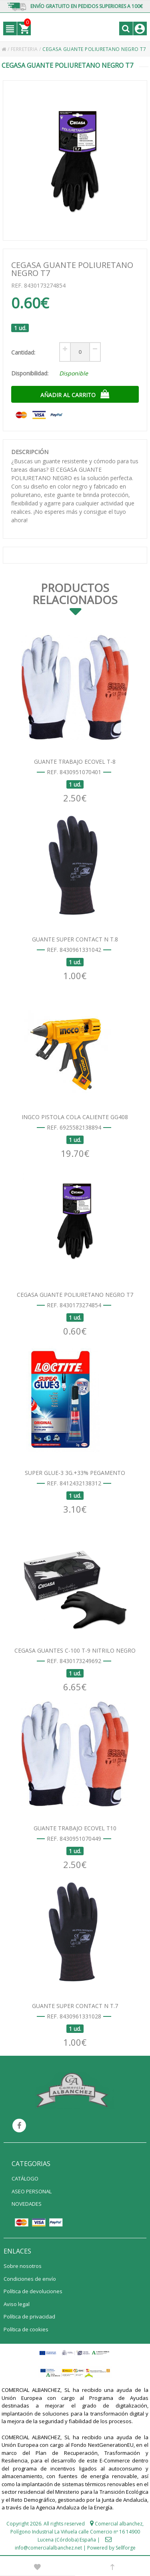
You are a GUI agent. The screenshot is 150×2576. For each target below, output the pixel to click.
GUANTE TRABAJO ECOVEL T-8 (75, 761)
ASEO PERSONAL (32, 2191)
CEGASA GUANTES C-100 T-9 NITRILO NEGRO (75, 1650)
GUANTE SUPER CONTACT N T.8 (75, 939)
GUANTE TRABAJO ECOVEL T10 (75, 1828)
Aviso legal (17, 2304)
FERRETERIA (25, 49)
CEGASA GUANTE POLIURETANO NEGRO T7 (75, 1294)
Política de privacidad (29, 2316)
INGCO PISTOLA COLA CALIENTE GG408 (75, 1117)
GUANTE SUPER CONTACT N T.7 (75, 2006)
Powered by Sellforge (111, 2547)
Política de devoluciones (33, 2291)
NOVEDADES (27, 2203)
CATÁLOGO (25, 2178)
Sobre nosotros (23, 2266)
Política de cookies (26, 2329)
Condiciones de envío (30, 2278)
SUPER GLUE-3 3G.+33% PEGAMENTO (75, 1473)
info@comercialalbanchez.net (48, 2547)
